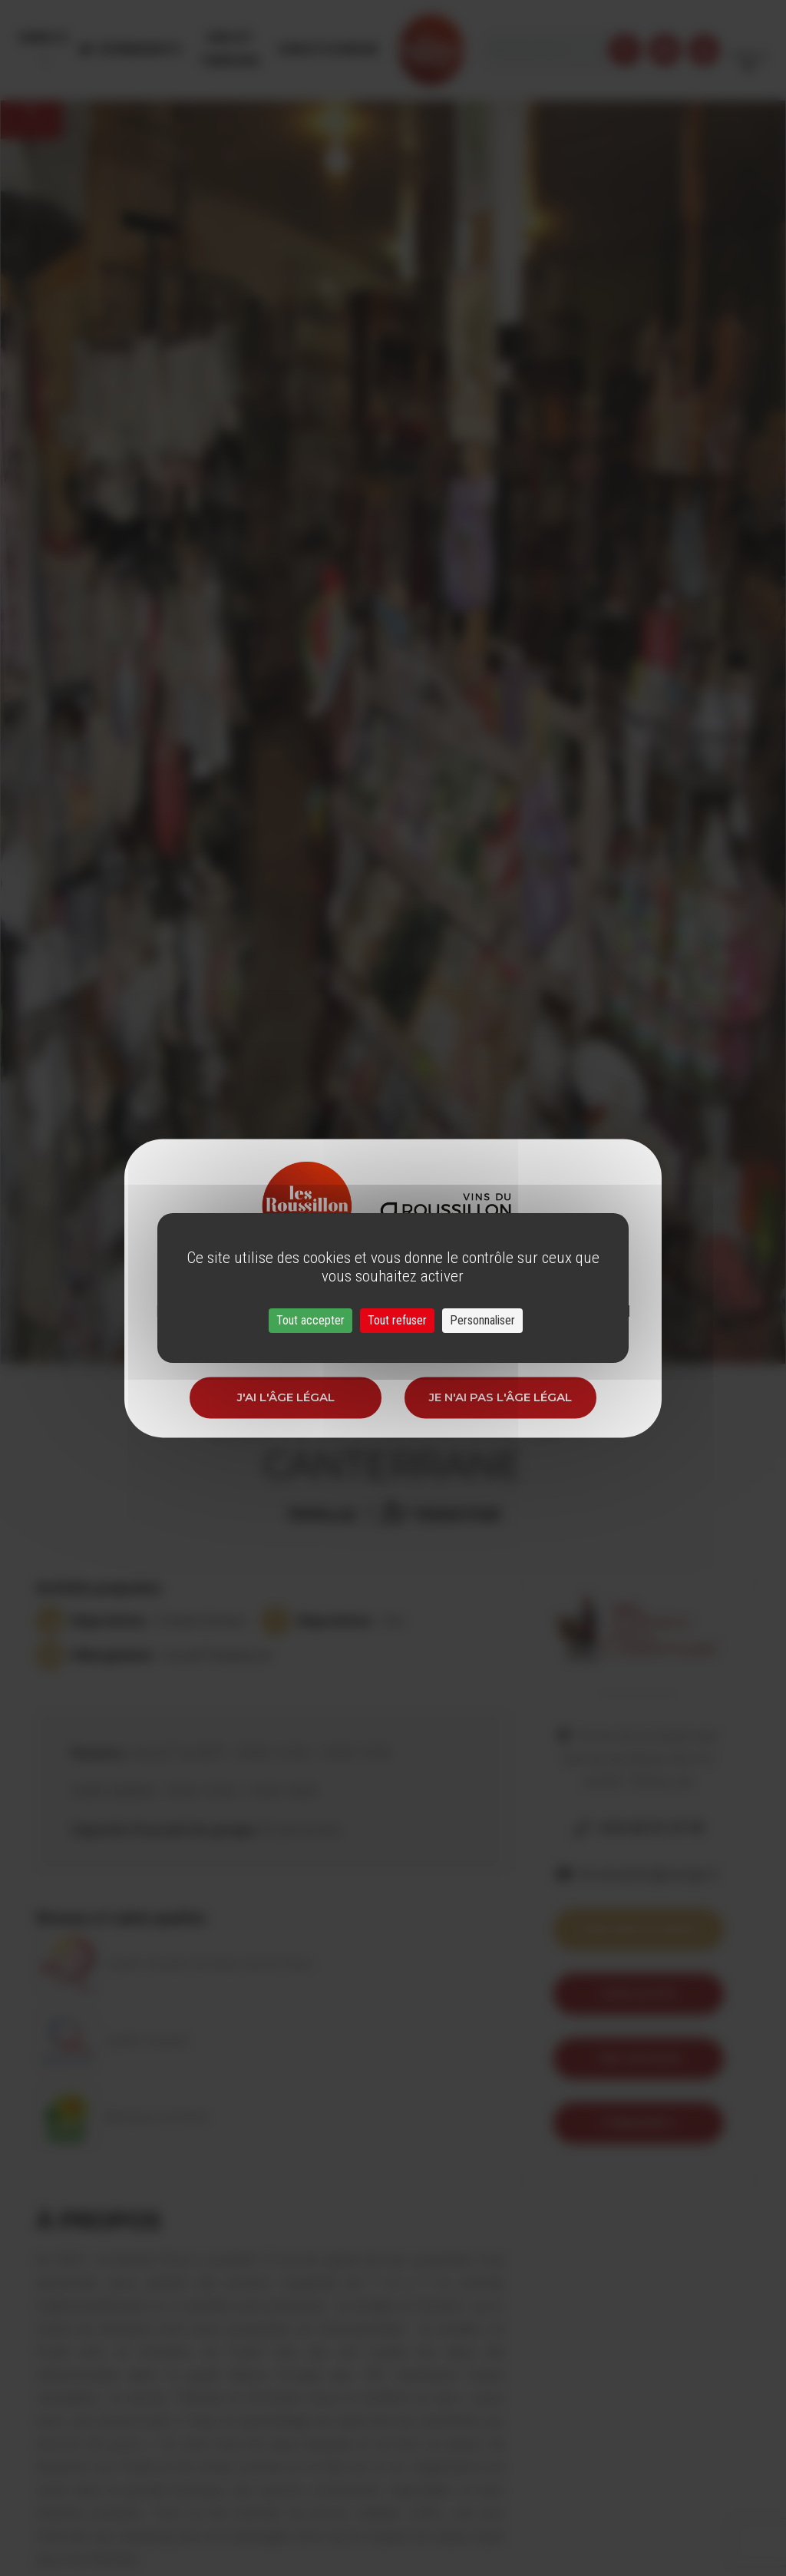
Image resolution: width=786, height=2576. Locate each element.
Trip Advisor (638, 2058)
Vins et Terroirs (249, 38)
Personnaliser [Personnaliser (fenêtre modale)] (482, 1320)
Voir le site (638, 1993)
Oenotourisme (362, 38)
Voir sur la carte (638, 1929)
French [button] (749, 38)
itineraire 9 (638, 2122)
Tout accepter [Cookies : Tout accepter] (310, 1320)
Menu (41, 38)
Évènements (146, 38)
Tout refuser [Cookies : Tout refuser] (397, 1320)
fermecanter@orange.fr (650, 1874)
